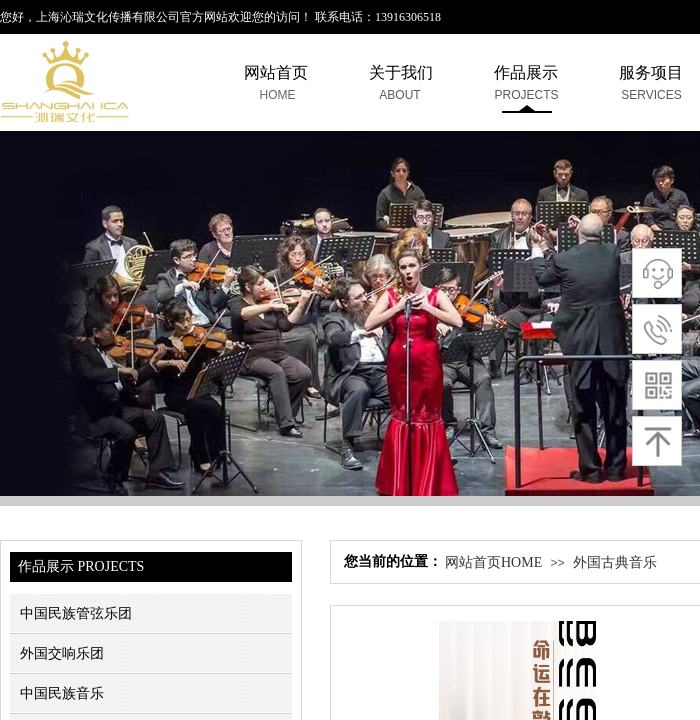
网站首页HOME (493, 562)
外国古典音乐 (615, 562)
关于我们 (401, 72)
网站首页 (276, 72)
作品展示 (526, 72)
